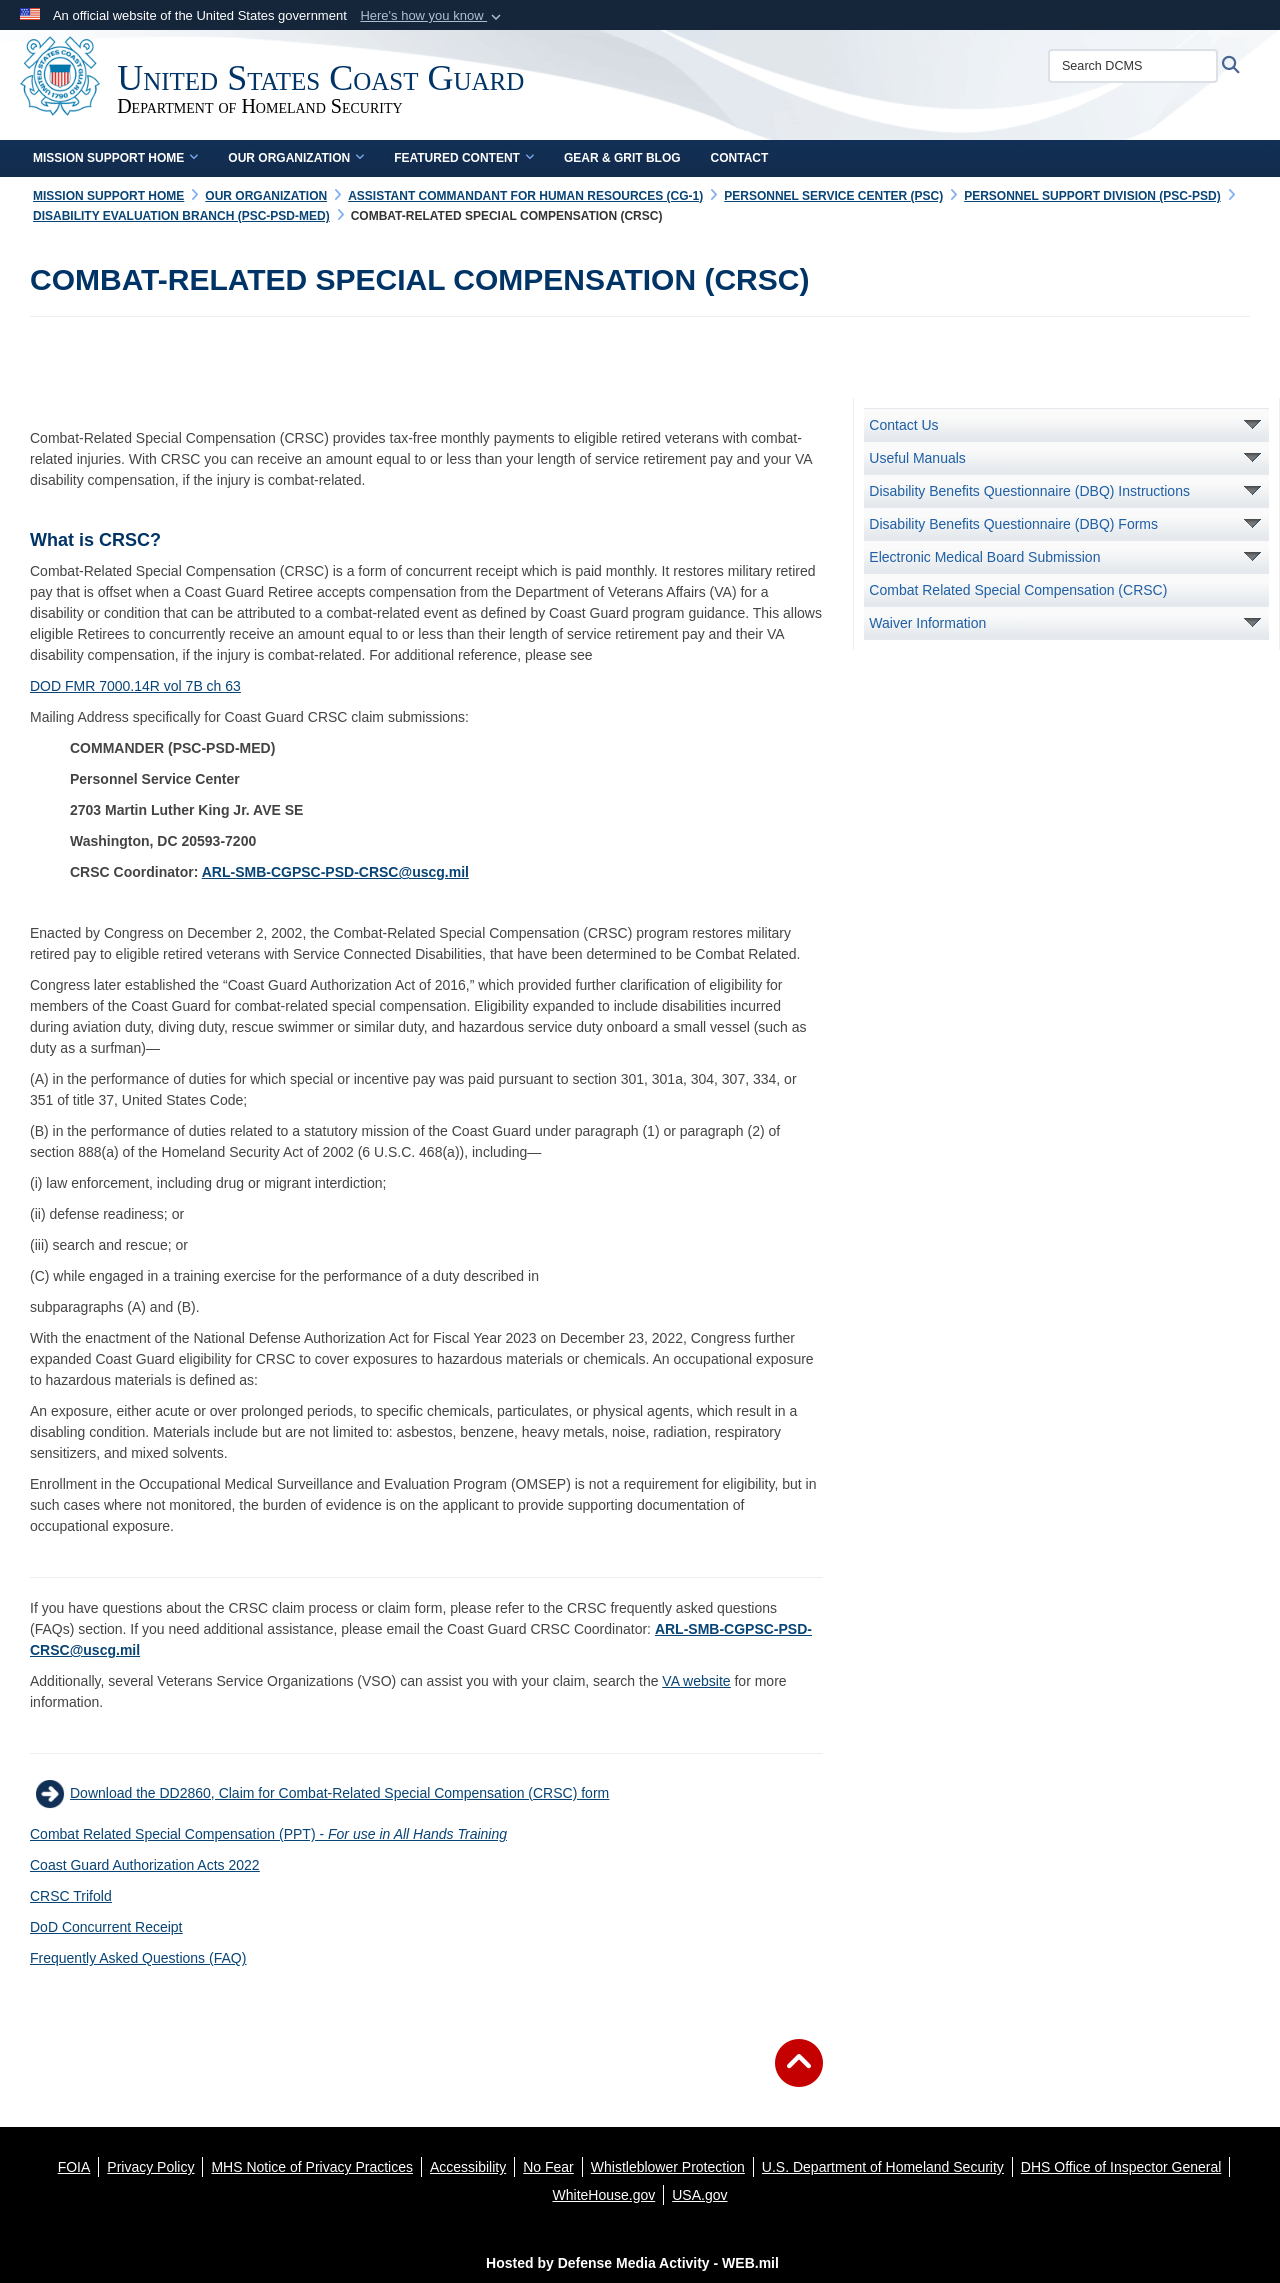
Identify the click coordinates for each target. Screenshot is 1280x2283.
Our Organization (296, 158)
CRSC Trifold (71, 1896)
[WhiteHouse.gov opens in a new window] (604, 2195)
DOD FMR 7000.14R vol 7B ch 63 (135, 686)
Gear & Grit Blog (622, 158)
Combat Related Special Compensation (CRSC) (1018, 590)
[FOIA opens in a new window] (74, 2167)
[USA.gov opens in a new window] (699, 2195)
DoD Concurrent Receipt (106, 1927)
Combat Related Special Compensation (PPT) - (268, 1834)
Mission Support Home (115, 158)
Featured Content (464, 158)
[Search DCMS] (1149, 66)
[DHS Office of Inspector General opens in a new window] (1121, 2167)
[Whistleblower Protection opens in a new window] (668, 2167)
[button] (432, 16)
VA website (696, 1681)
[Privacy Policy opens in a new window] (150, 2167)
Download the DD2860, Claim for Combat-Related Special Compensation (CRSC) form (339, 1793)
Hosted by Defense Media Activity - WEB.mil (632, 2263)
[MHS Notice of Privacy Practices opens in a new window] (312, 2167)
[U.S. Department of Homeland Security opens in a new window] (883, 2167)
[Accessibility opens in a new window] (468, 2167)
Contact (740, 158)
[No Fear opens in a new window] (548, 2167)
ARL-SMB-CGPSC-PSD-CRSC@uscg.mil (335, 872)
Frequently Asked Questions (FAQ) (138, 1958)
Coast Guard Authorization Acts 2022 (145, 1865)
